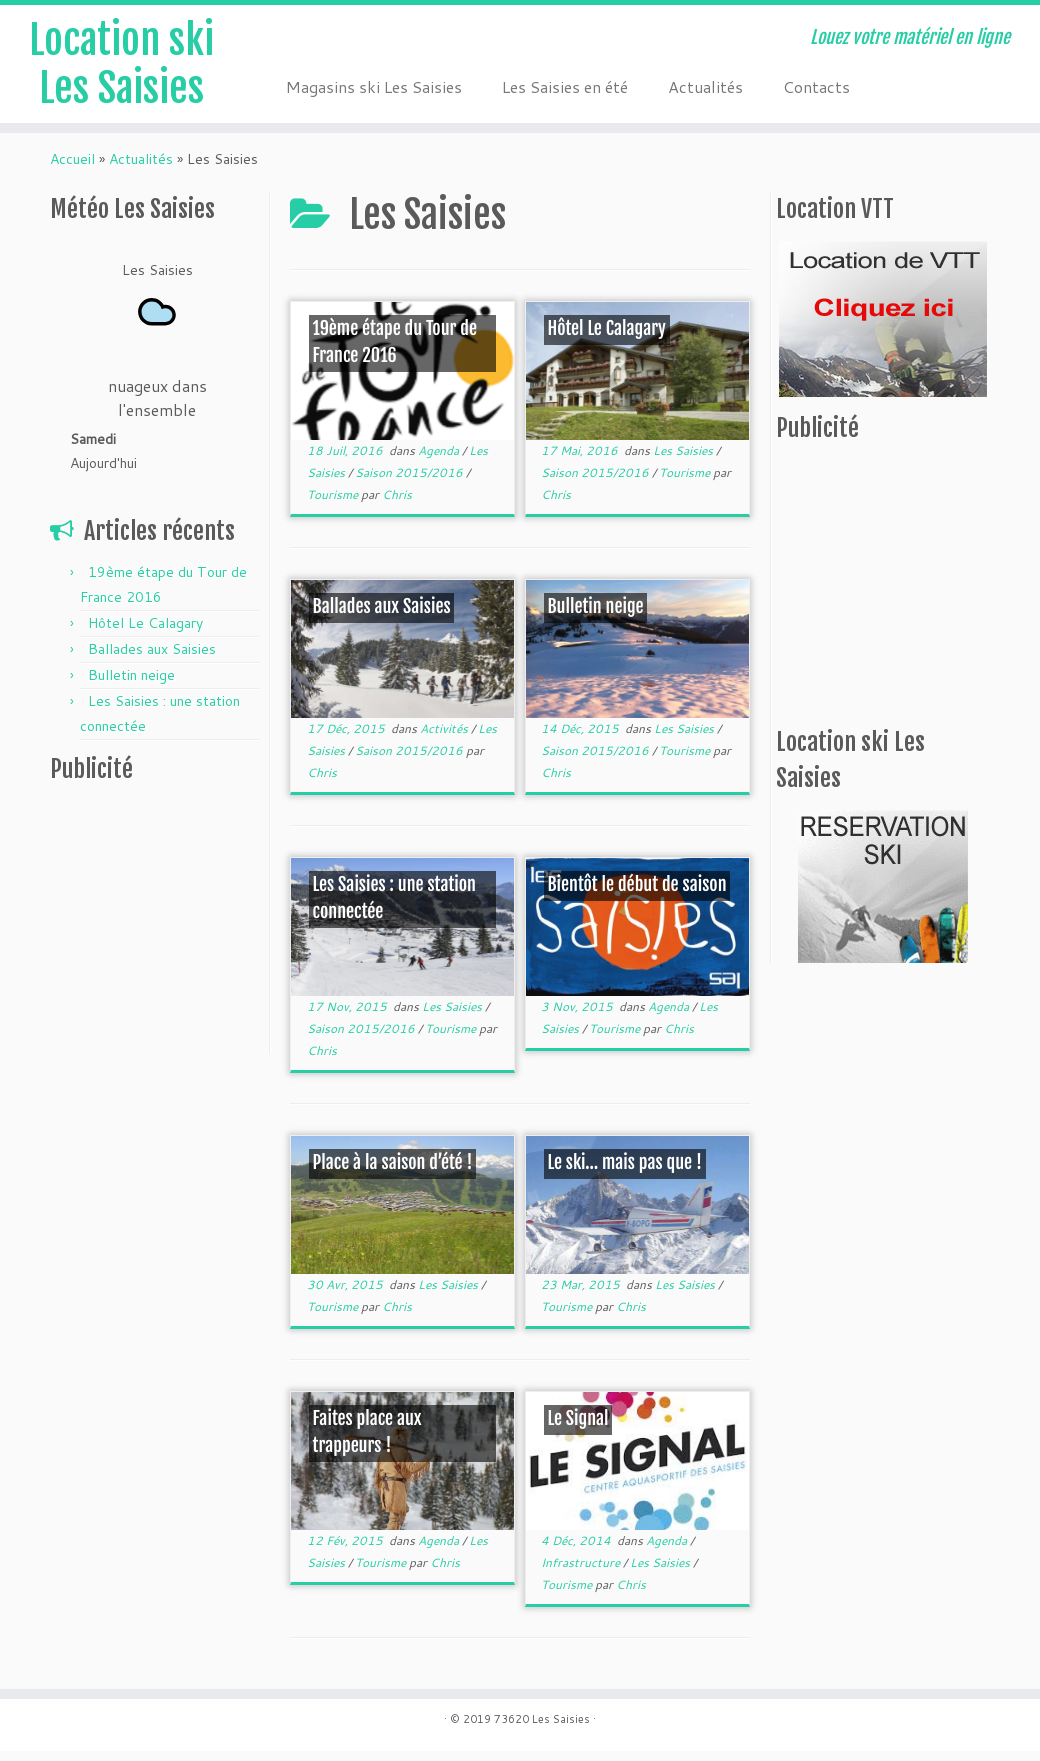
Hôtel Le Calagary (145, 633)
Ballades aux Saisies (152, 659)
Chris (397, 504)
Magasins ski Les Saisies (374, 86)
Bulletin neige (131, 685)
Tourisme (334, 504)
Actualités (705, 86)
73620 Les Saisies (542, 1729)
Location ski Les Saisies (121, 64)
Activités (445, 738)
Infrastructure (582, 1572)
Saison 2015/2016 (410, 482)
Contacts (816, 86)
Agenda (440, 460)
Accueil (72, 169)
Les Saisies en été (565, 86)
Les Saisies (684, 460)
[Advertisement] (175, 933)
